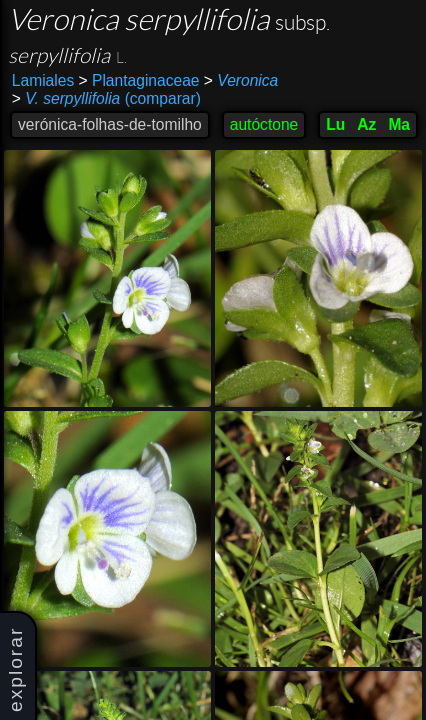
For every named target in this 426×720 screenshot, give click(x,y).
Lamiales (43, 80)
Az (366, 124)
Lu (335, 124)
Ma (399, 124)
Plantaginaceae (139, 80)
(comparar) (106, 99)
